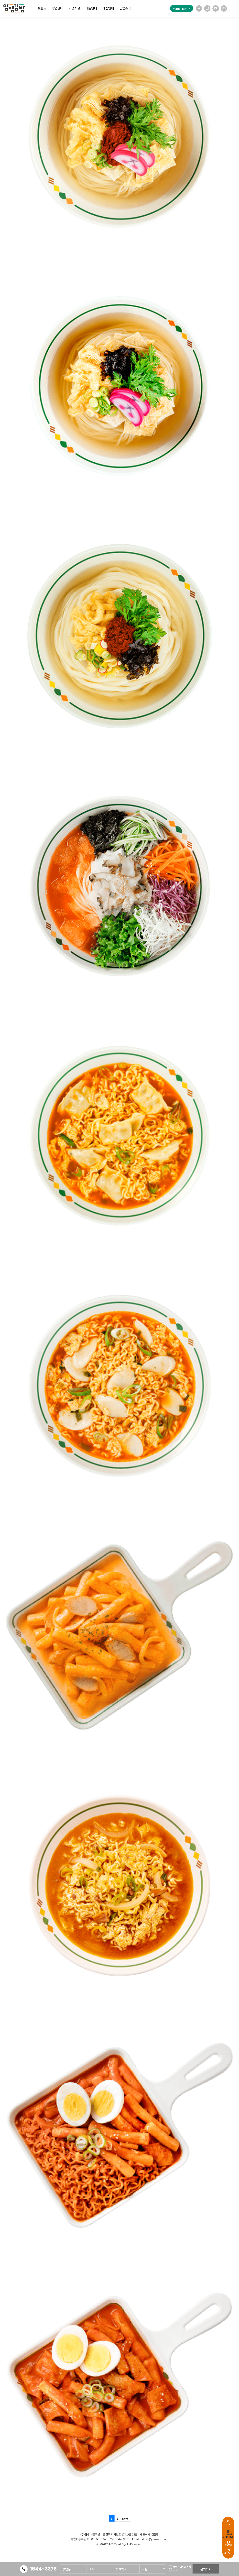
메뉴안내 (91, 8)
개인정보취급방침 (182, 2565)
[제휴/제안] (228, 2549)
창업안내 (57, 8)
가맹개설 (74, 8)
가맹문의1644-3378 (228, 2532)
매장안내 (108, 8)
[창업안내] (228, 2539)
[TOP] (228, 2515)
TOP (228, 2519)
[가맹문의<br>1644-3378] (228, 2527)
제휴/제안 (228, 2553)
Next (125, 2518)
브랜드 (42, 8)
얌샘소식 (125, 8)
